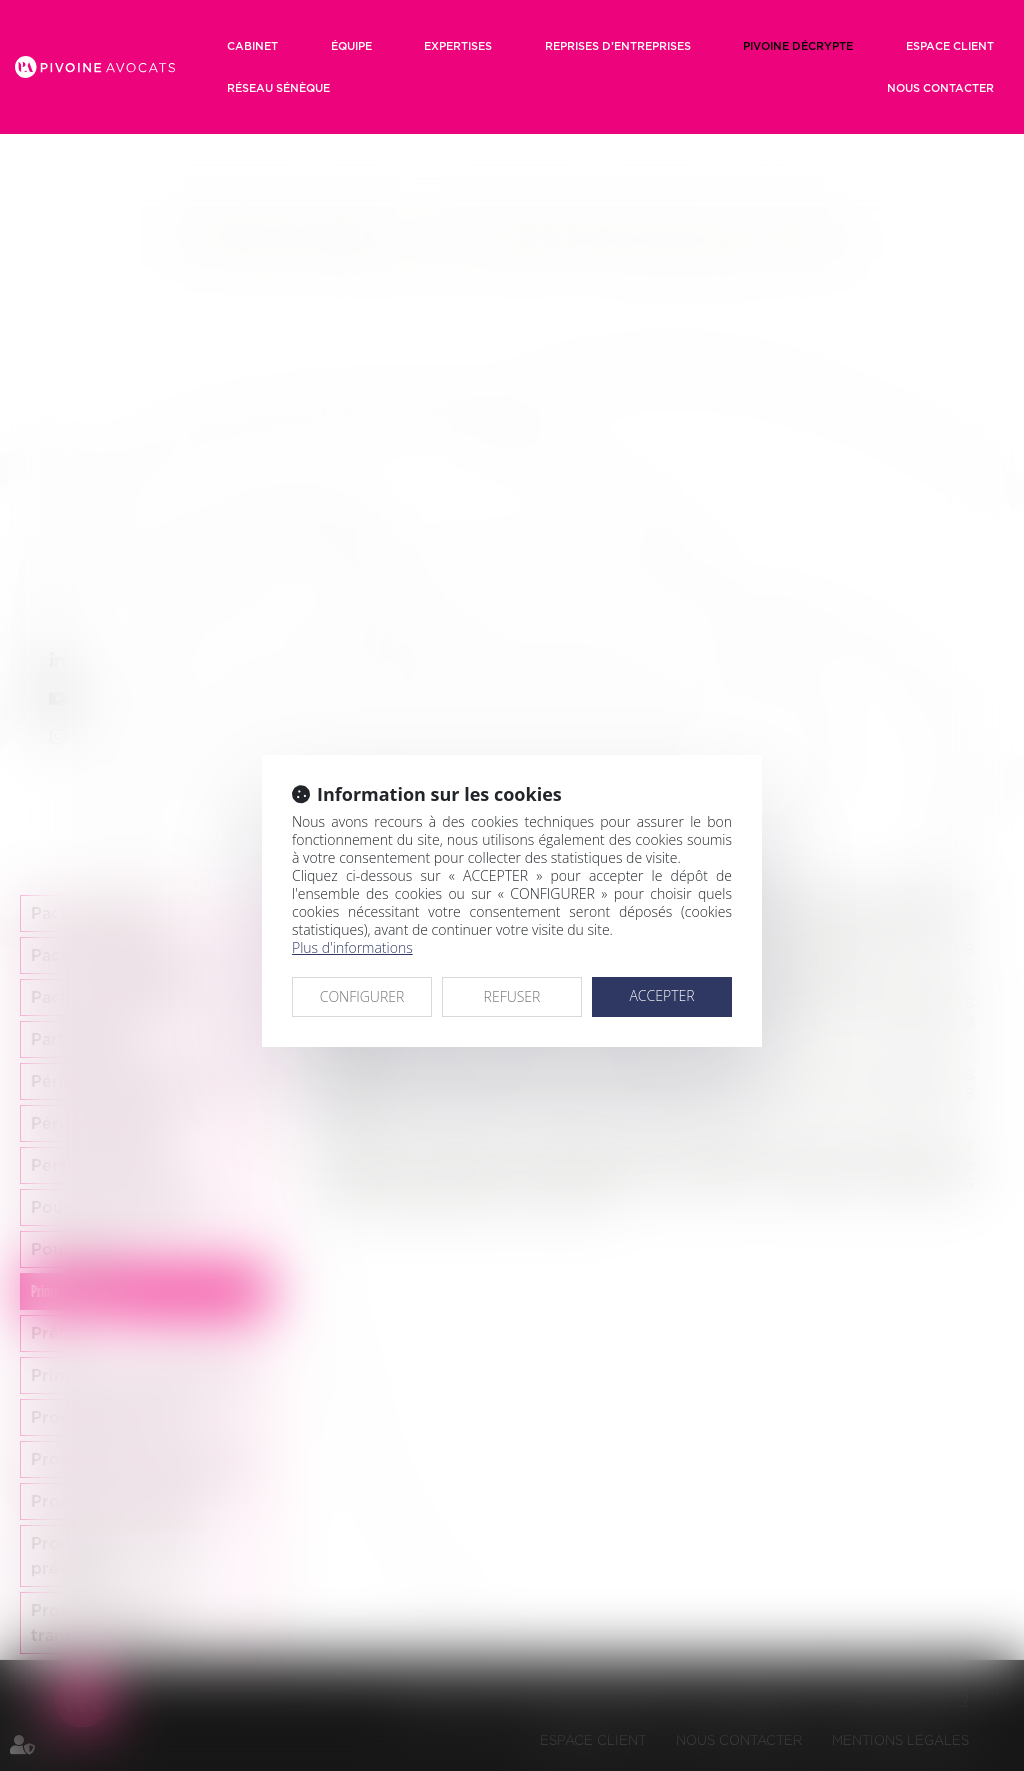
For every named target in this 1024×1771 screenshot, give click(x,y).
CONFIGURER (362, 996)
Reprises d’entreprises (618, 46)
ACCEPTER (661, 995)
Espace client (950, 46)
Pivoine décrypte (798, 46)
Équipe (351, 46)
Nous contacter (940, 88)
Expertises (458, 46)
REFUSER (512, 996)
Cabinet (252, 46)
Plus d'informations (352, 947)
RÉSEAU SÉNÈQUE (278, 88)
